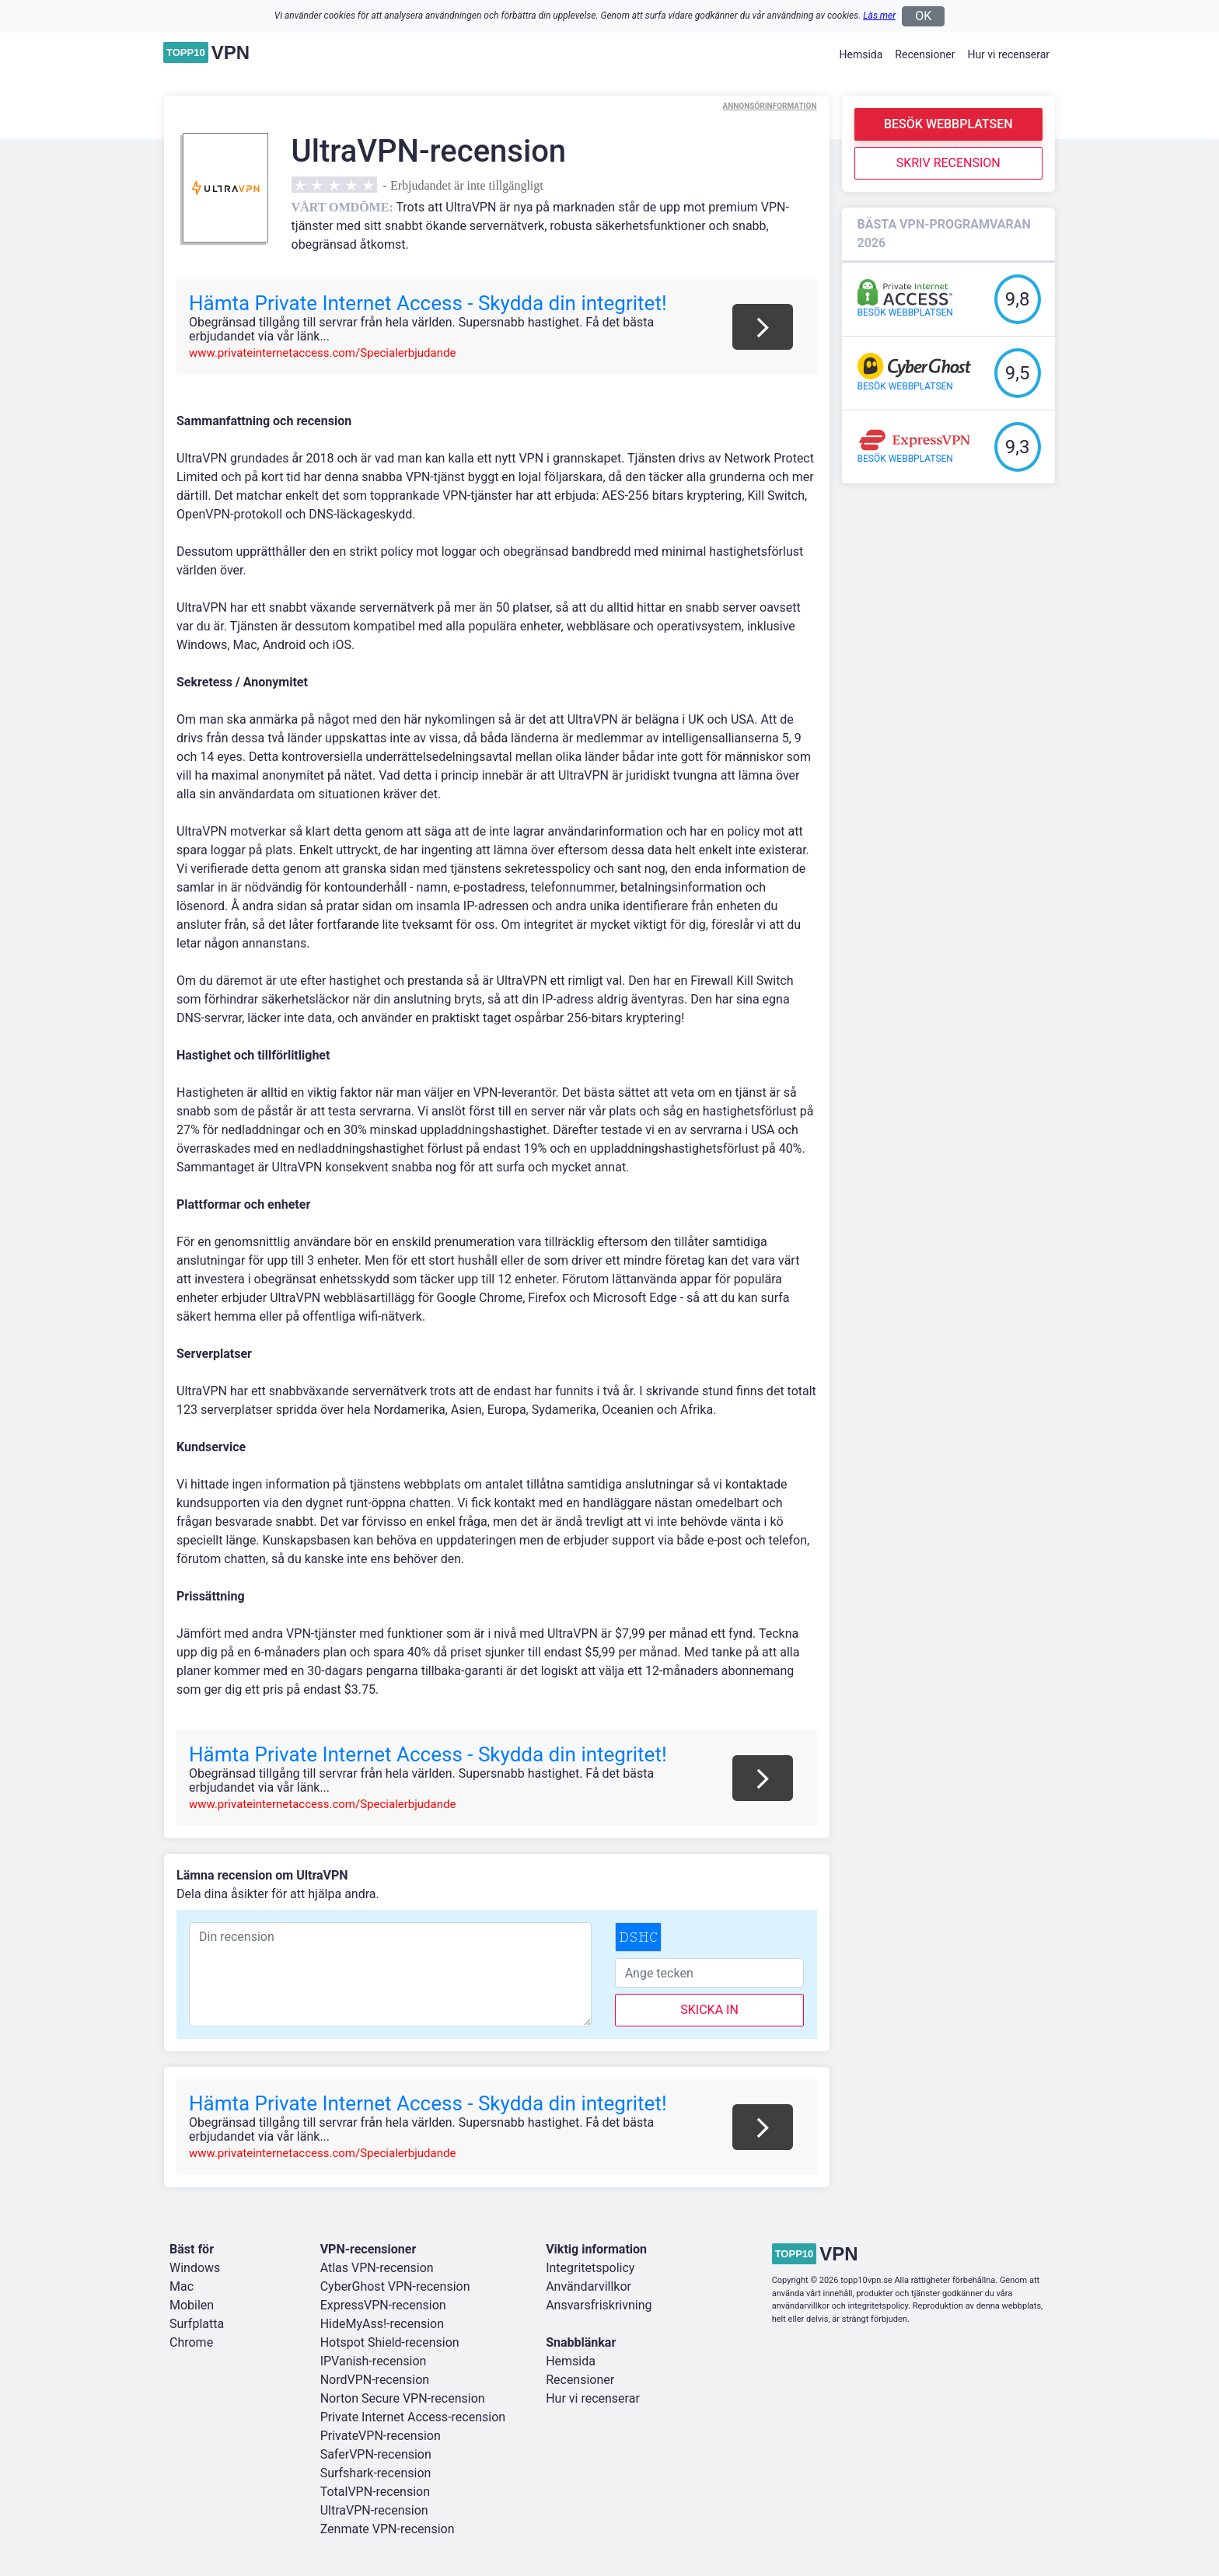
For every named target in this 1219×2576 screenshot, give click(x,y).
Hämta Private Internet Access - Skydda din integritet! (428, 303)
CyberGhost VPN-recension (395, 2286)
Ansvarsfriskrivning (598, 2305)
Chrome (191, 2342)
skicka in (709, 2009)
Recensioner (925, 54)
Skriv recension (948, 162)
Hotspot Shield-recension (389, 2342)
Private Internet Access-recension (412, 2417)
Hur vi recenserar (1008, 54)
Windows (194, 2267)
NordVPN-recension (375, 2379)
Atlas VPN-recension (377, 2267)
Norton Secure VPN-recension (402, 2398)
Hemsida (861, 54)
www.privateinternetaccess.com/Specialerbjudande (322, 353)
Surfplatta (196, 2323)
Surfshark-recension (375, 2473)
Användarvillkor (588, 2286)
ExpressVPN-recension (383, 2305)
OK (923, 16)
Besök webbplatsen (948, 124)
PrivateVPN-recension (380, 2435)
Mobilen (191, 2305)
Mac (181, 2286)
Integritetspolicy (590, 2267)
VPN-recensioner (368, 2249)
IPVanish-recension (373, 2361)
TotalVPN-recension (375, 2491)
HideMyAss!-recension (382, 2323)
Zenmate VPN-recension (387, 2529)
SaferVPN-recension (375, 2454)
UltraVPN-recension (374, 2510)
